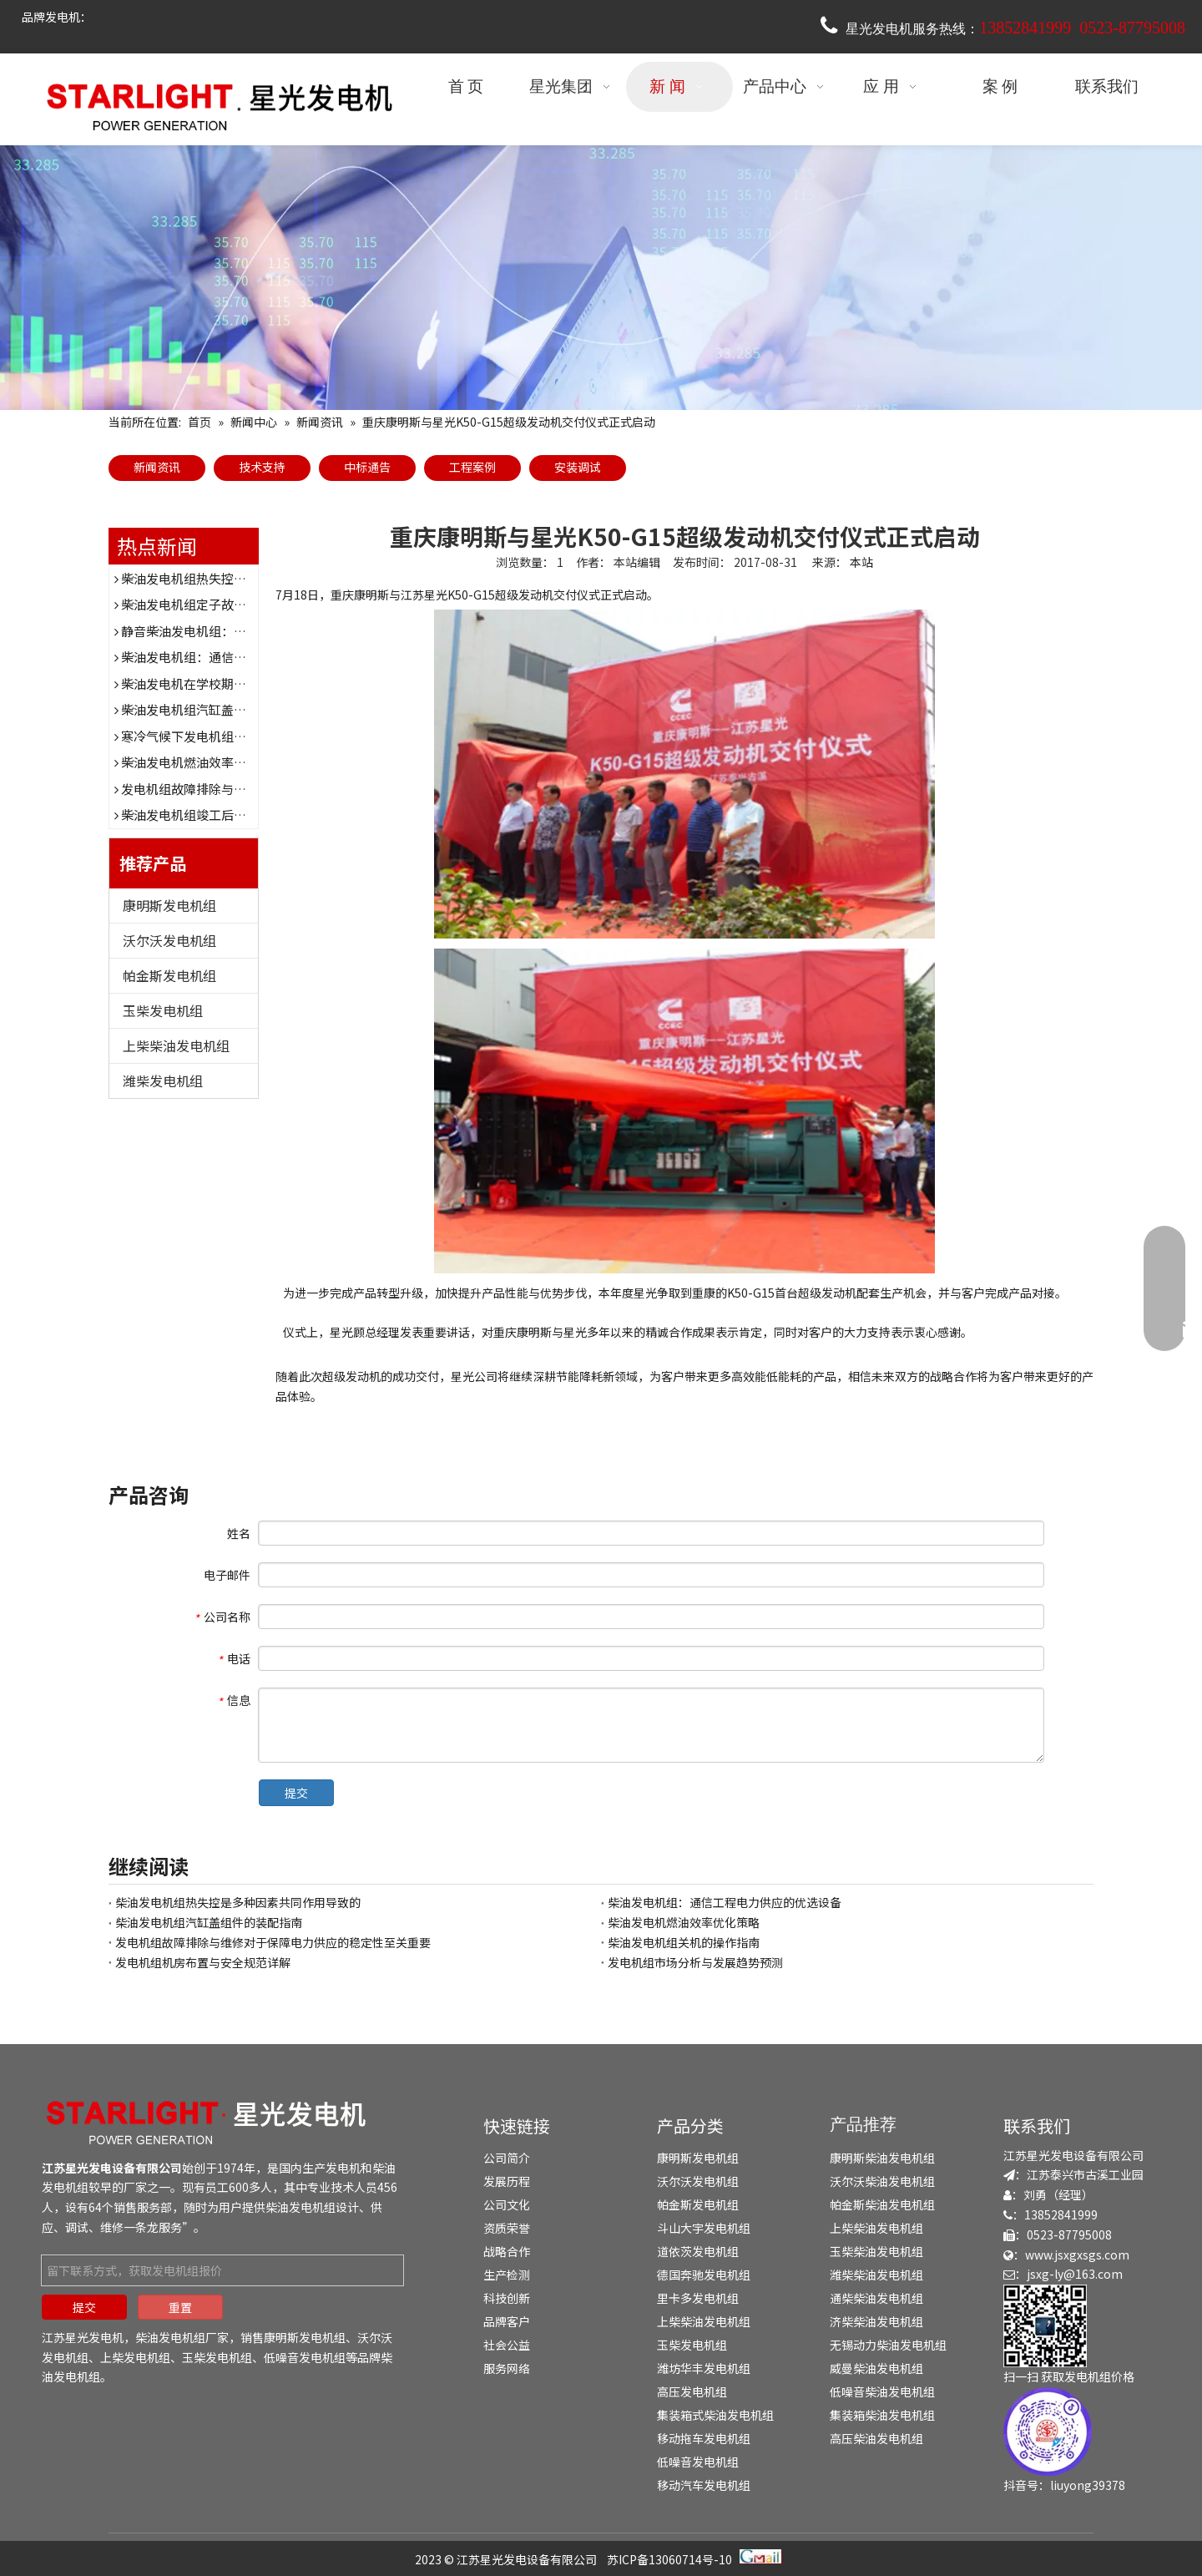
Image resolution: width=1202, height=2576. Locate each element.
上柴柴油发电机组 (176, 1045)
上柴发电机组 (135, 2357)
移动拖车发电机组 (703, 2438)
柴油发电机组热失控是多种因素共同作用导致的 (252, 578)
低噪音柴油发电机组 (882, 2391)
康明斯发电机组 (169, 905)
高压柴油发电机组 (876, 2438)
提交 (296, 1792)
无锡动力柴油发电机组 (888, 2344)
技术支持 (262, 466)
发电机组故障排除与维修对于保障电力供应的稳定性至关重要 (273, 1942)
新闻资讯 (157, 466)
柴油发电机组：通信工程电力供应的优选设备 (246, 657)
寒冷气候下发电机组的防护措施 (208, 736)
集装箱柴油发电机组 (882, 2414)
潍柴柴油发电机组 (876, 2274)
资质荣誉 (506, 2227)
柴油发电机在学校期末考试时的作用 (221, 683)
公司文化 (506, 2204)
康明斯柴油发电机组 (882, 2157)
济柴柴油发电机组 (876, 2321)
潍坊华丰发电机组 (703, 2368)
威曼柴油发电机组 (876, 2368)
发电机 (343, 2167)
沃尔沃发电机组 (169, 940)
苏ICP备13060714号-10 (669, 2559)
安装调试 (577, 466)
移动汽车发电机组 (703, 2485)
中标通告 (367, 466)
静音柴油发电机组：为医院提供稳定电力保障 (246, 631)
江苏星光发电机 (83, 2337)
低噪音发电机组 (305, 2357)
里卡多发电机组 (698, 2298)
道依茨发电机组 (698, 2251)
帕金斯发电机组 (169, 975)
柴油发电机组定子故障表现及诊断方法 (227, 604)
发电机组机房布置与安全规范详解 (202, 1962)
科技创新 (506, 2298)
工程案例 (472, 466)
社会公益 (506, 2344)
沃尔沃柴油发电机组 (882, 2181)
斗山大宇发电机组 (703, 2227)
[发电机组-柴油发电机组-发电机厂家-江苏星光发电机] (209, 2122)
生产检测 (506, 2274)
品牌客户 (506, 2321)
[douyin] (1047, 2431)
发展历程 (506, 2181)
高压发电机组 (692, 2391)
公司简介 (506, 2157)
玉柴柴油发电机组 (876, 2251)
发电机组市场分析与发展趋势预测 (695, 1962)
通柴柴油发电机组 (876, 2298)
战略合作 (506, 2251)
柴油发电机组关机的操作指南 (684, 1942)
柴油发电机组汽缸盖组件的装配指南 (221, 709)
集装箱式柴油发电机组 (715, 2414)
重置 (180, 2307)
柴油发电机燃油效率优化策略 (202, 762)
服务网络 (506, 2368)
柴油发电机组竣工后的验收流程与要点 (227, 814)
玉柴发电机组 (163, 1010)
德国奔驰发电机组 (703, 2274)
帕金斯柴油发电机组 (882, 2204)
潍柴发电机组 (163, 1080)
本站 (861, 562)
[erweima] (1045, 2326)
